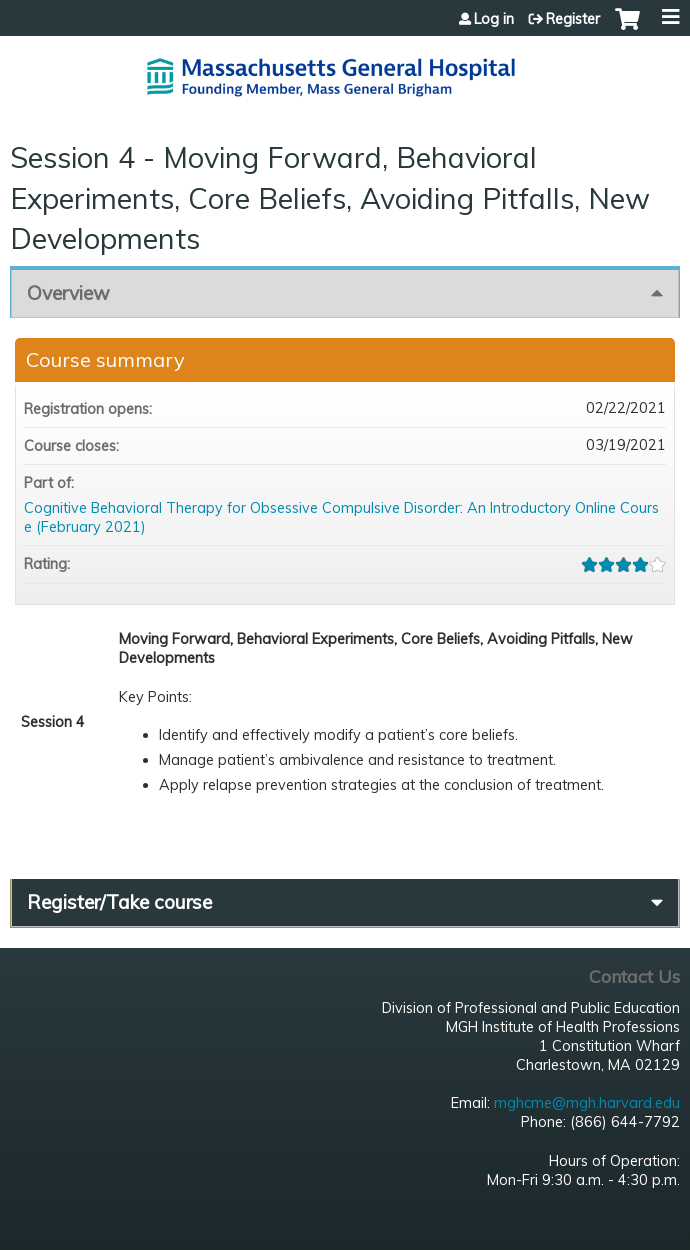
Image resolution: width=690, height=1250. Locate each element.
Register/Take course (119, 902)
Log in (494, 19)
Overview (68, 293)
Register (573, 19)
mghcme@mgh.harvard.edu (587, 1103)
